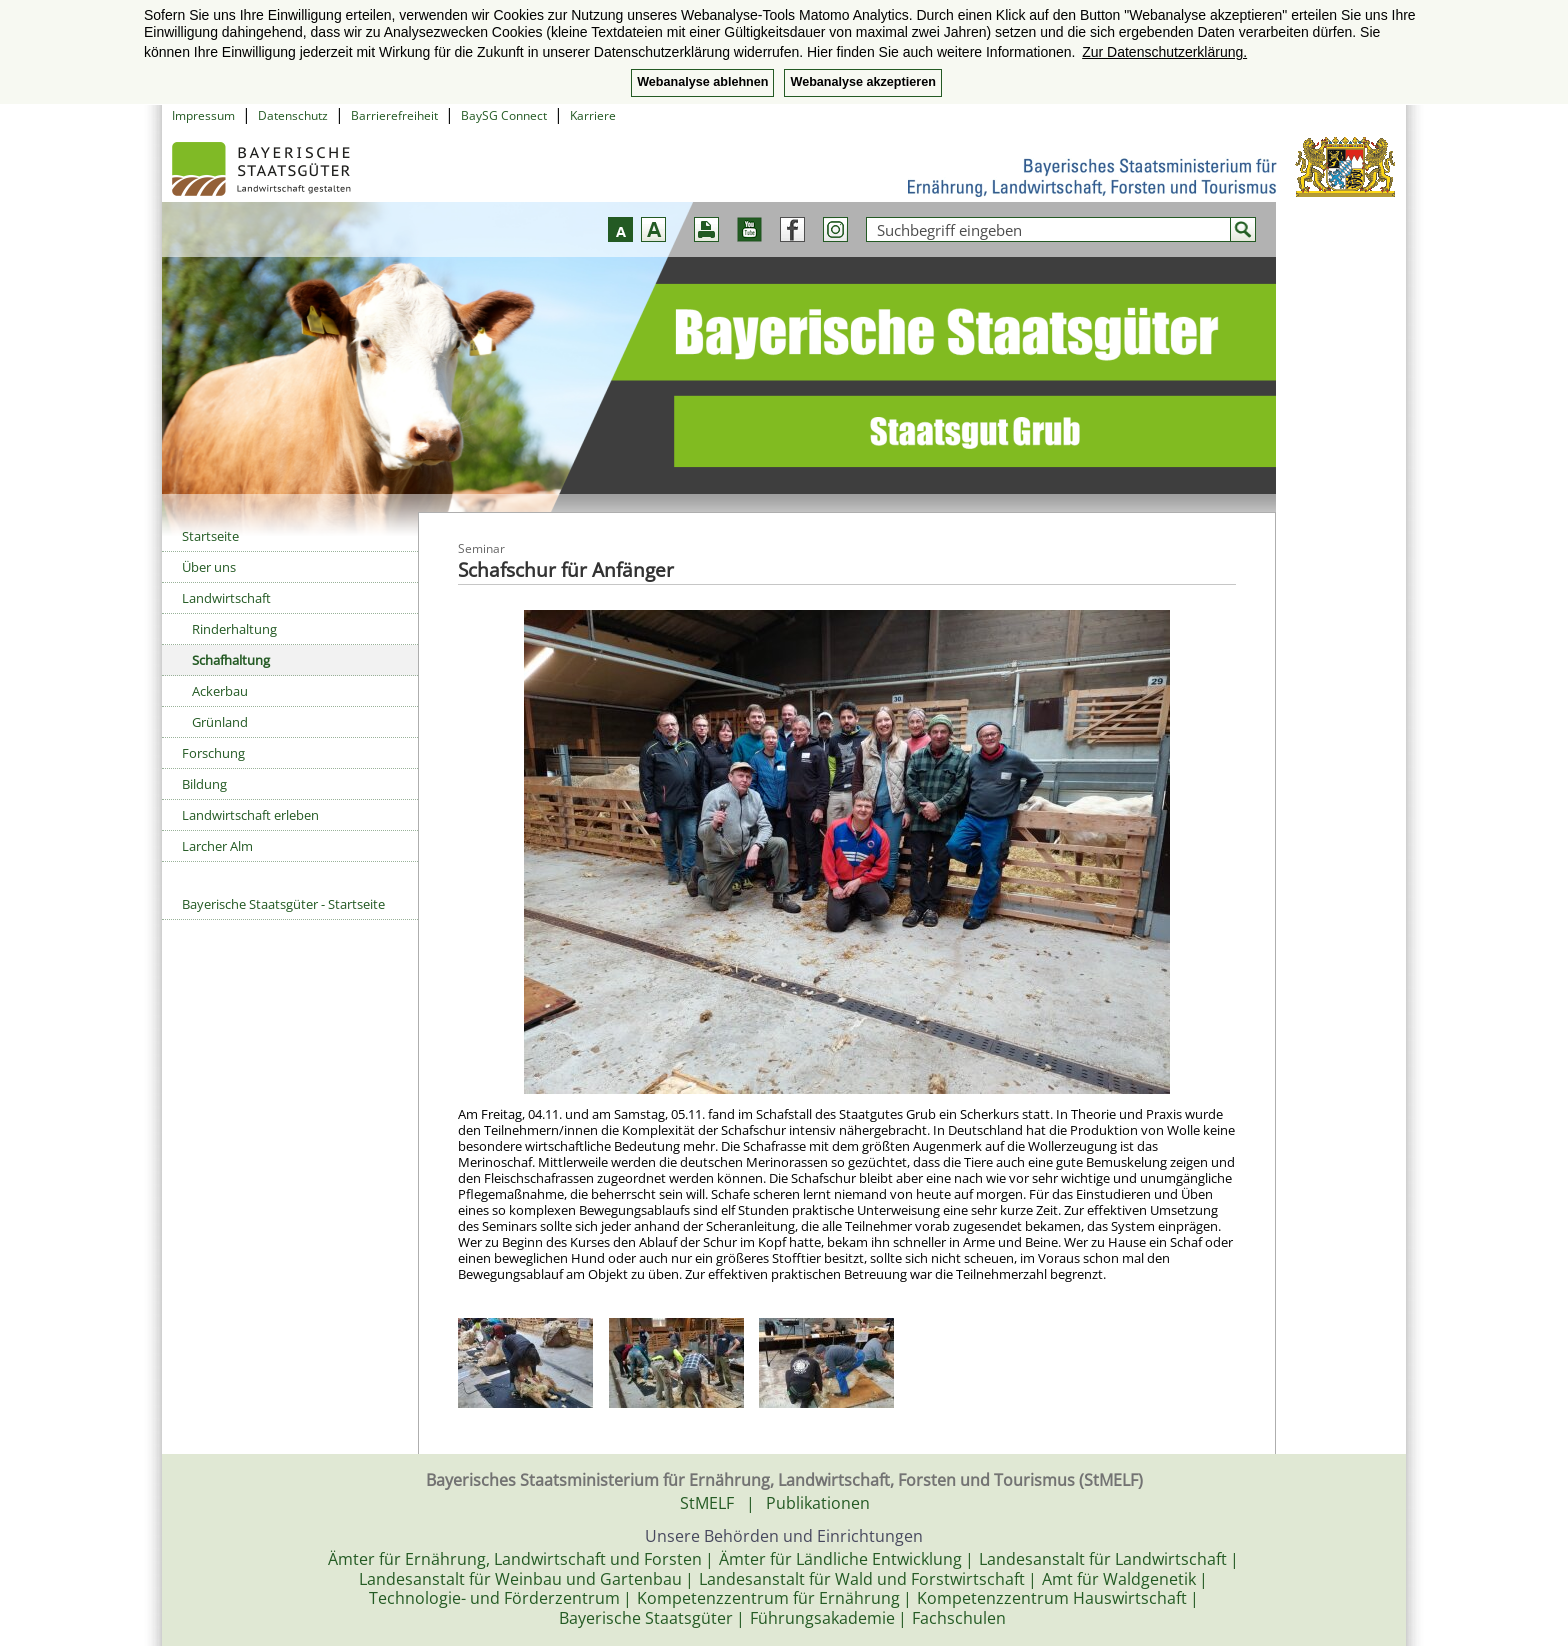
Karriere (593, 115)
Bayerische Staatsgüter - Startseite (283, 904)
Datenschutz (293, 115)
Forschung (213, 753)
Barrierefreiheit (394, 115)
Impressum (203, 115)
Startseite (210, 536)
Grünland (220, 722)
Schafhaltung (231, 660)
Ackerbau (220, 691)
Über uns (209, 567)
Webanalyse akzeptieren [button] (862, 82)
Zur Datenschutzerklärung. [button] (1164, 52)
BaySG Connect (504, 115)
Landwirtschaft (226, 598)
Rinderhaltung (234, 629)
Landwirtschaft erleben (250, 815)
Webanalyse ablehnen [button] (702, 82)
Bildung (204, 784)
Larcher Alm (217, 846)
